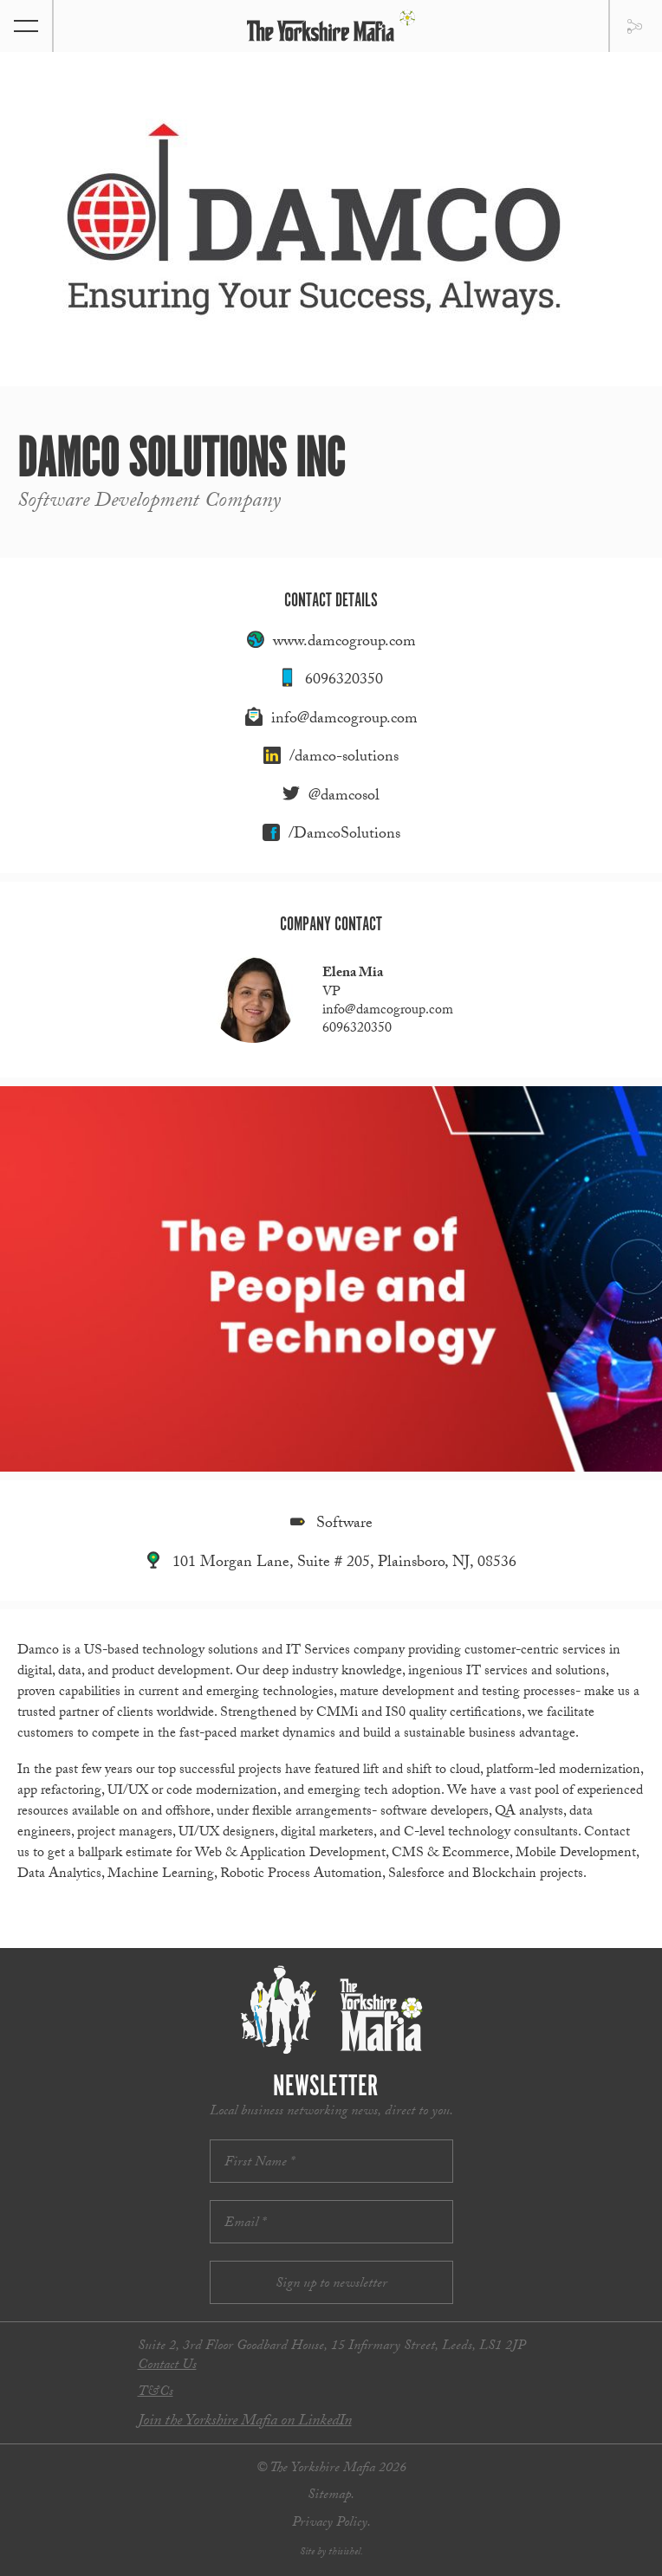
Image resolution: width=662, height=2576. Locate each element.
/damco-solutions (344, 758)
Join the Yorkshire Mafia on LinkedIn (245, 2422)
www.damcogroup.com (344, 643)
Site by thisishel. (331, 2552)
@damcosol (344, 797)
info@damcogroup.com (344, 720)
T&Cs (155, 2392)
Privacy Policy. (331, 2523)
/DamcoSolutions (344, 835)
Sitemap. (331, 2496)
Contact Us (167, 2366)
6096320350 (344, 681)
